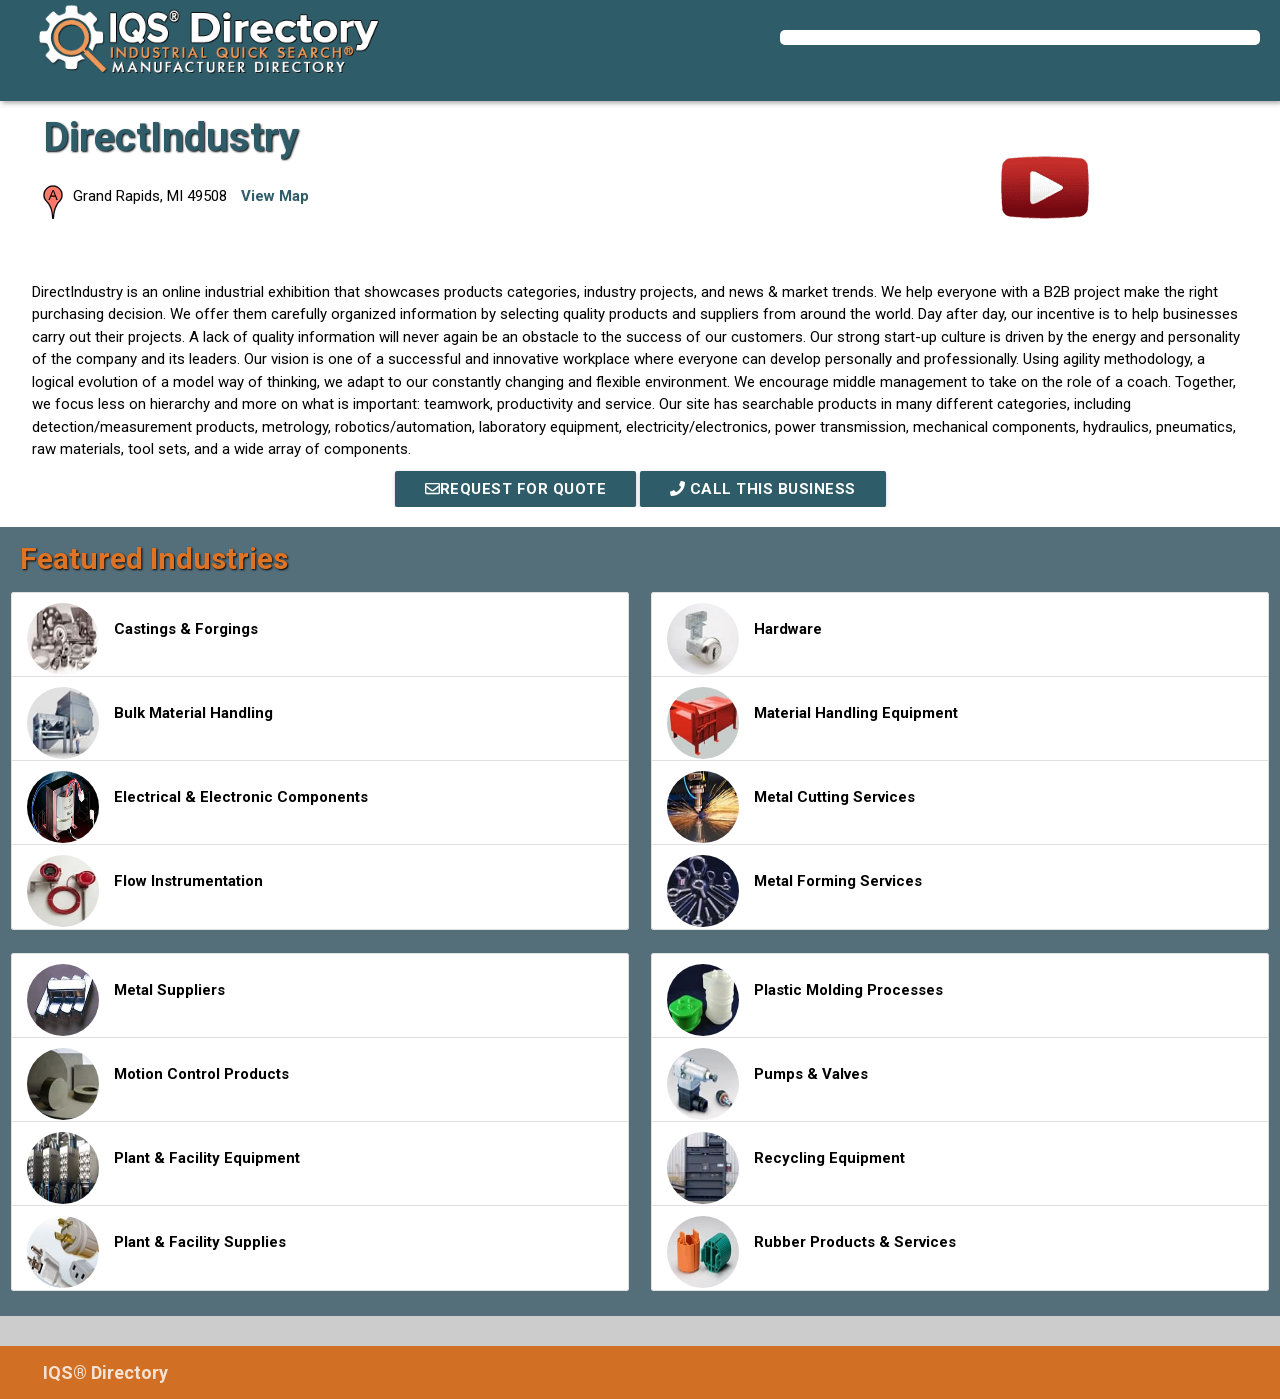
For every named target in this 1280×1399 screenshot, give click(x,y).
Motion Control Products (158, 1084)
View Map (275, 196)
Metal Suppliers (126, 1000)
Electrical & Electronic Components (197, 807)
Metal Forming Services (794, 891)
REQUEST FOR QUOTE (516, 489)
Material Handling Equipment (812, 723)
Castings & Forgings (142, 639)
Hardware (744, 639)
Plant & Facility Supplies (156, 1252)
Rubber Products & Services (811, 1252)
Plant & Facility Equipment (163, 1168)
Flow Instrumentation (145, 891)
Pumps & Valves (767, 1084)
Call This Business (763, 489)
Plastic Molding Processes (805, 1000)
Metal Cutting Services (791, 807)
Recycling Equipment (786, 1168)
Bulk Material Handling (150, 723)
